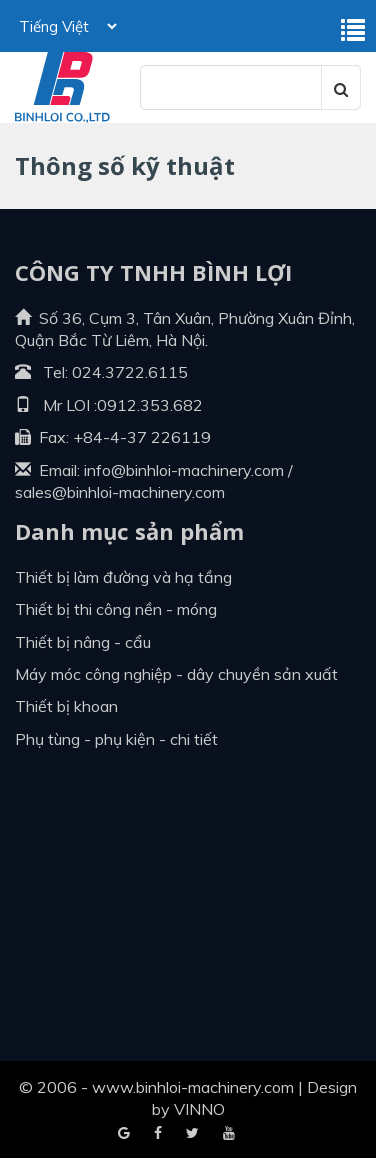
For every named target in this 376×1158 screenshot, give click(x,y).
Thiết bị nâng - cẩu (83, 642)
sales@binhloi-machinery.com (120, 492)
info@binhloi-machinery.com (184, 470)
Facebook (124, 1134)
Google (158, 1134)
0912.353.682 (150, 405)
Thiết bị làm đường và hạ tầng (123, 577)
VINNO (199, 1109)
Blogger (229, 1134)
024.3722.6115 (130, 372)
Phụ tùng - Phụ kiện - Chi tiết (116, 739)
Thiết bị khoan (66, 706)
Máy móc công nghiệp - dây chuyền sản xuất (176, 674)
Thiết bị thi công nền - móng (116, 609)
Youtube (192, 1134)
